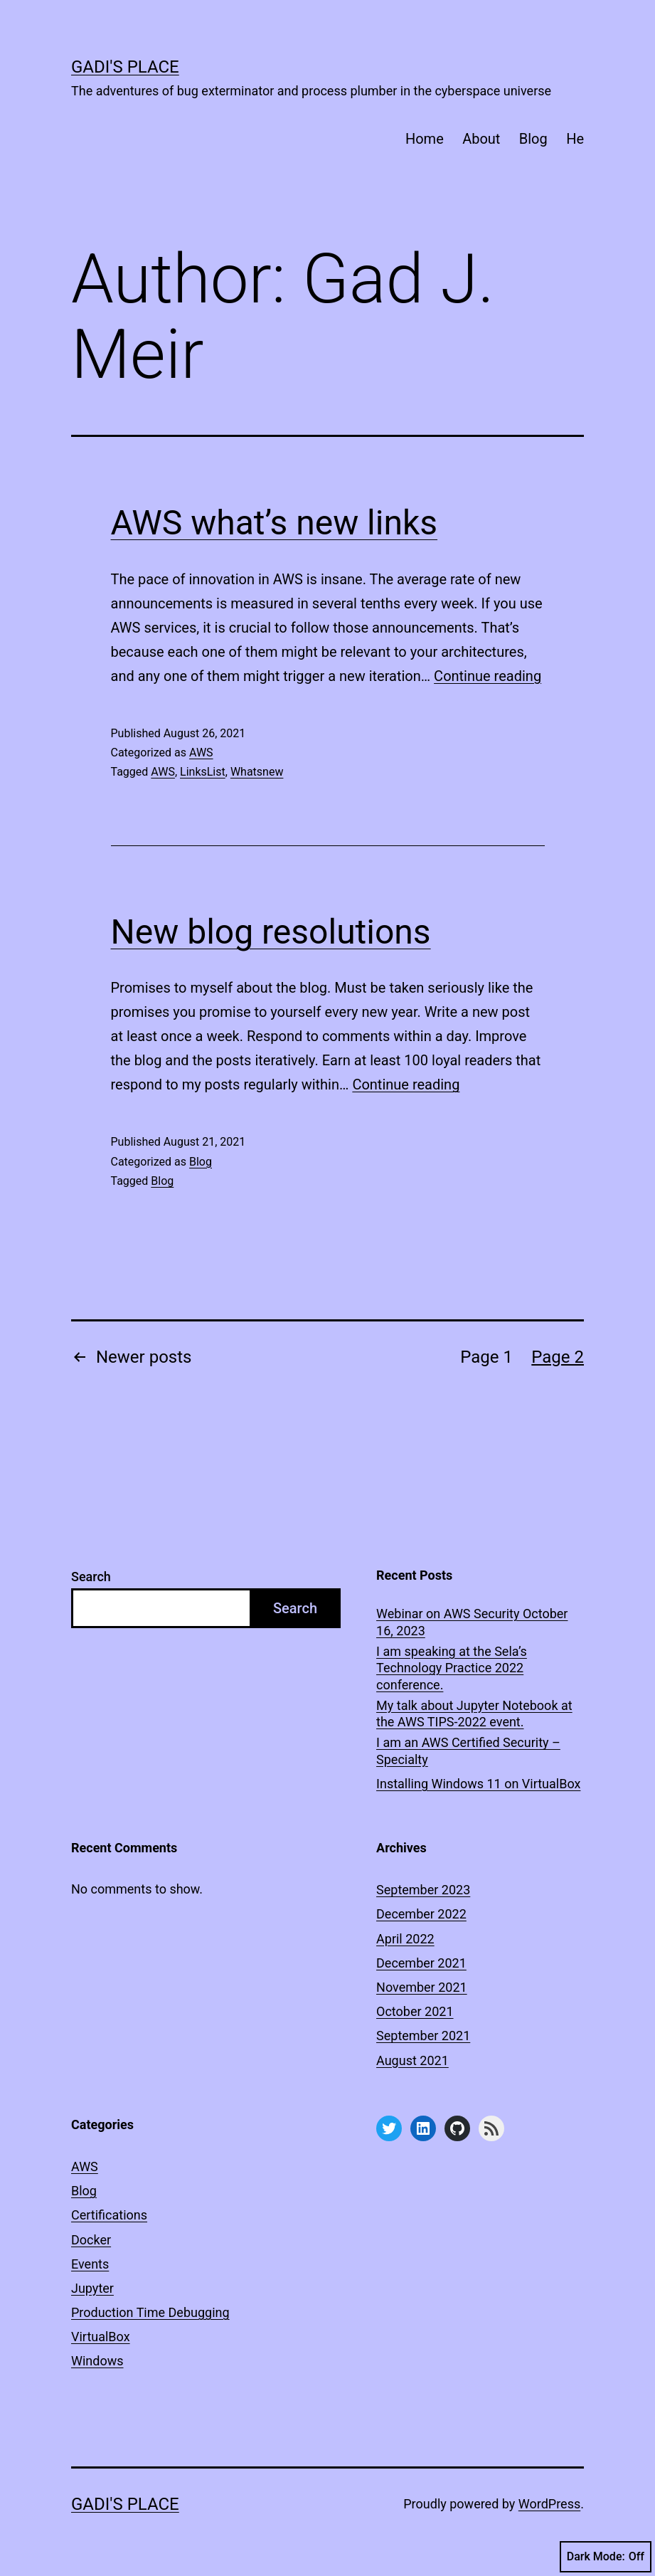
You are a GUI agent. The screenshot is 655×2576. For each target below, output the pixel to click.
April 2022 (405, 1938)
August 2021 (412, 2060)
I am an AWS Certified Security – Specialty (468, 1750)
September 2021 (423, 2035)
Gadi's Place (125, 67)
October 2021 (414, 2011)
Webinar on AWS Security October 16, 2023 (472, 1621)
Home (424, 138)
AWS (201, 752)
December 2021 (421, 1962)
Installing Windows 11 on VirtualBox (478, 1783)
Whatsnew (257, 771)
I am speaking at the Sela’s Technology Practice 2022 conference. (451, 1668)
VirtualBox (100, 2336)
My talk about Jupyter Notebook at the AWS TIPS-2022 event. (474, 1713)
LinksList (202, 771)
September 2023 (423, 1889)
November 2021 (421, 1987)
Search (91, 1576)
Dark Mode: (605, 2556)
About (481, 138)
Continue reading (487, 676)
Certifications (109, 2214)
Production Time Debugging (150, 2312)
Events (90, 2263)
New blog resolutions (271, 932)
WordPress (549, 2503)
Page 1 (486, 1357)
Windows (97, 2360)
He (575, 138)
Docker (91, 2239)
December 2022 (421, 1913)
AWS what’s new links (274, 522)
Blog (533, 138)
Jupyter (92, 2288)
